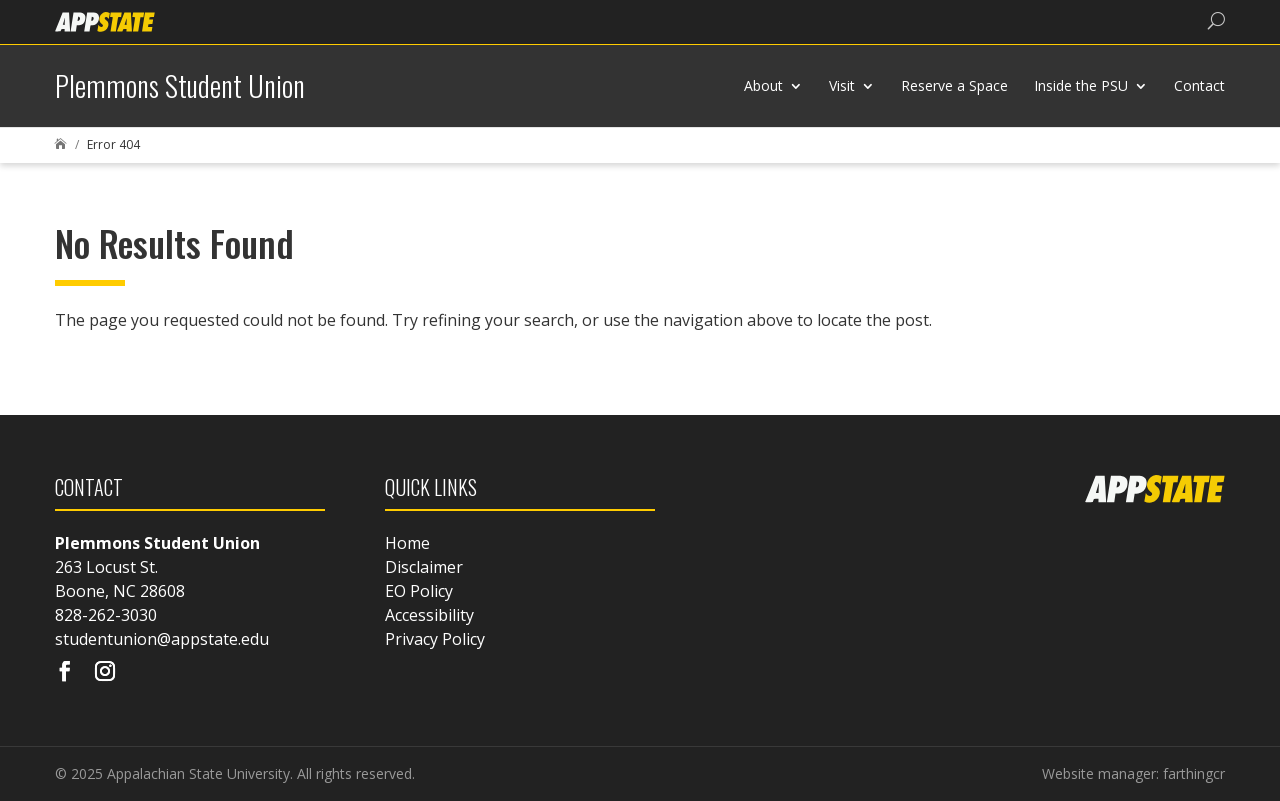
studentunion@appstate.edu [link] (162, 639)
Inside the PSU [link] (1081, 85)
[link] (105, 20)
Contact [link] (1199, 85)
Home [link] (407, 543)
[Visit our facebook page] (65, 673)
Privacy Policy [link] (435, 639)
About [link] (763, 85)
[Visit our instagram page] (105, 673)
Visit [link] (842, 85)
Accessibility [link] (429, 615)
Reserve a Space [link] (954, 85)
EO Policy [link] (419, 591)
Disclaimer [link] (424, 567)
